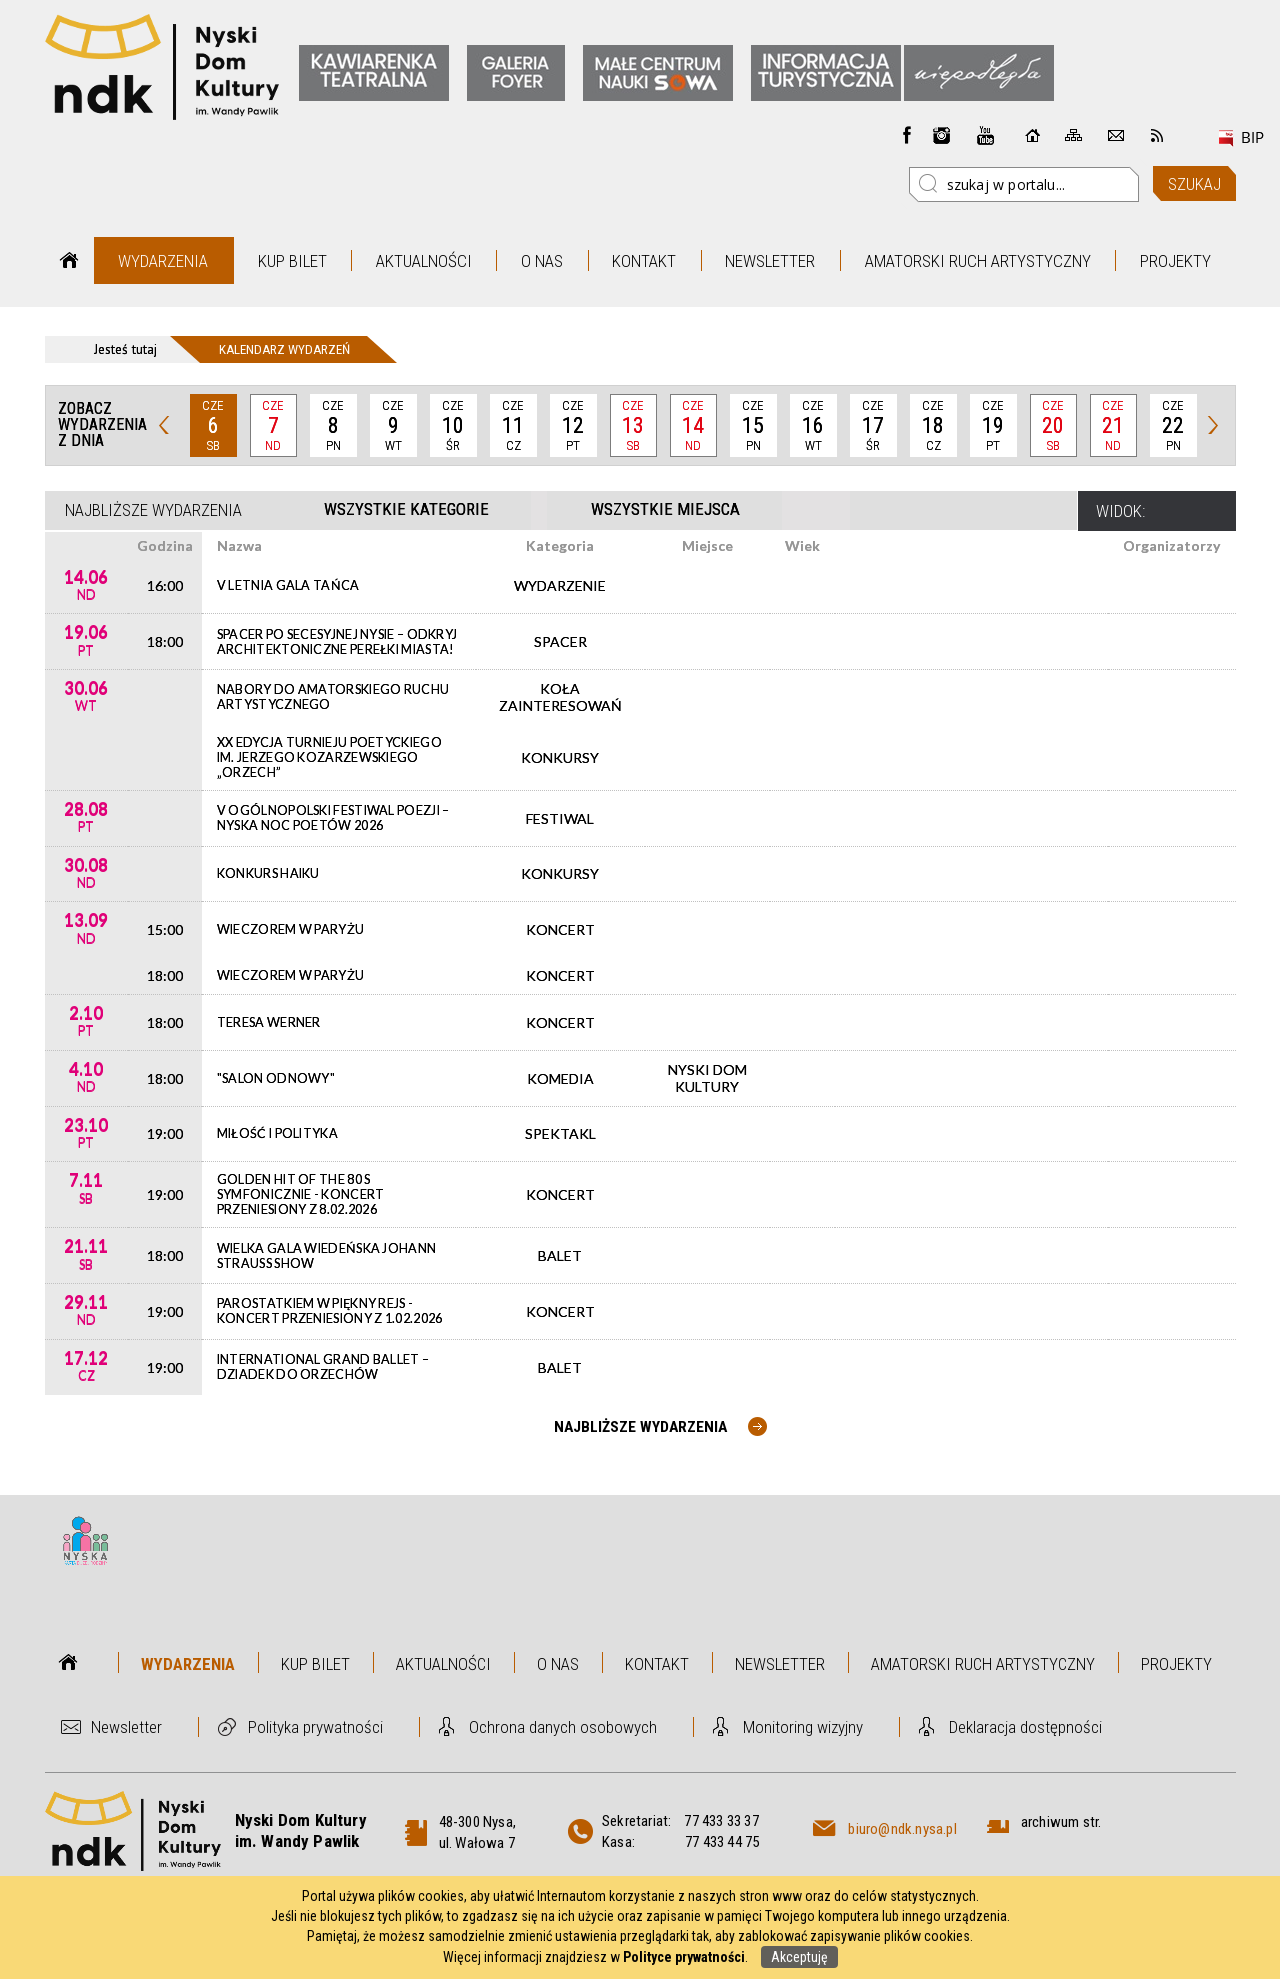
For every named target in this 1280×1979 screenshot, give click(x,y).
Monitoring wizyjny (803, 1727)
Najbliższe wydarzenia (153, 510)
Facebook (907, 135)
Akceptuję (799, 1957)
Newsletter (770, 261)
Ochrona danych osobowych (563, 1727)
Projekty (1175, 261)
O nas (542, 261)
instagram (942, 135)
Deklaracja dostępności (1025, 1727)
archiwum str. (1061, 1822)
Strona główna (69, 260)
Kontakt (644, 261)
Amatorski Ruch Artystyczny (978, 261)
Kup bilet (292, 261)
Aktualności (424, 261)
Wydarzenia (163, 261)
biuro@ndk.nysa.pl (902, 1829)
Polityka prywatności (315, 1727)
